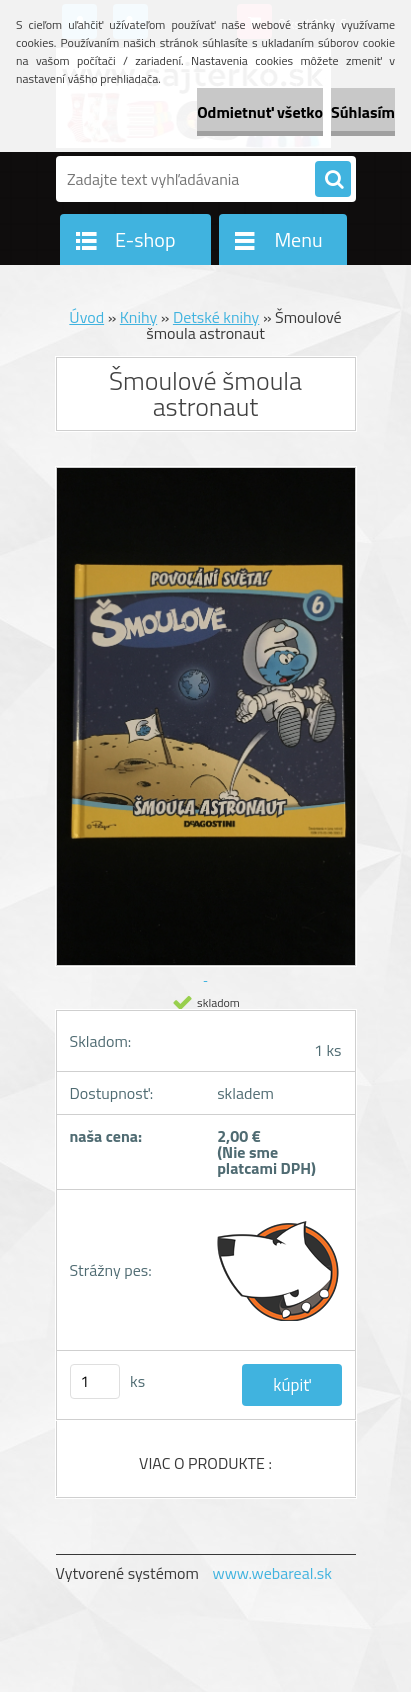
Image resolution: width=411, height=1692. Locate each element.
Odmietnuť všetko (260, 112)
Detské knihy (216, 317)
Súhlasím (363, 112)
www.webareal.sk (272, 1573)
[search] (333, 180)
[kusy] (95, 1381)
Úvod (86, 317)
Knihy (138, 317)
